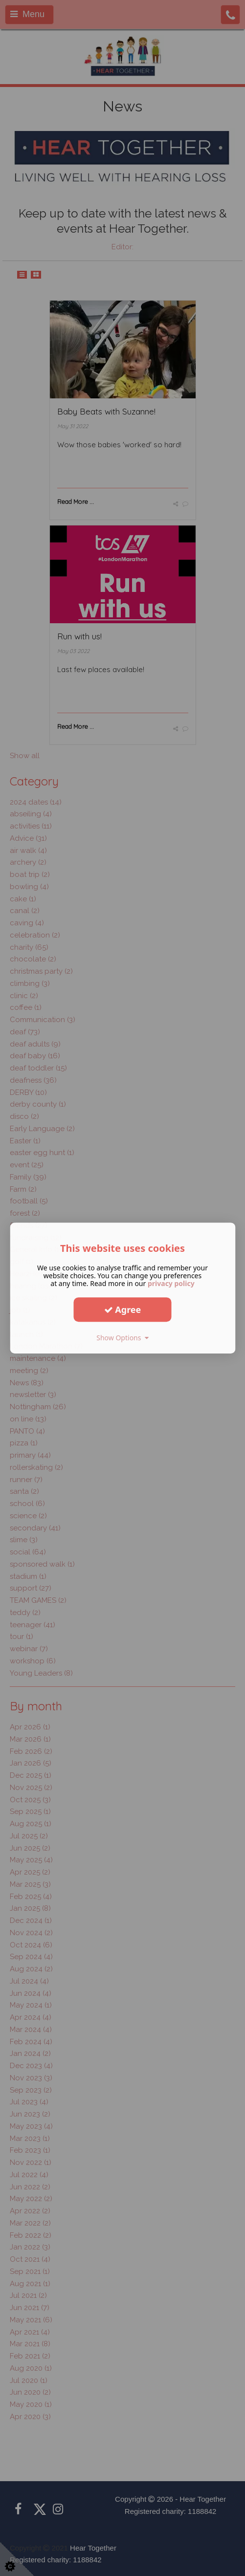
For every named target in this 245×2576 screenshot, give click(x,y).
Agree (122, 1309)
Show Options (122, 1337)
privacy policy (171, 1283)
